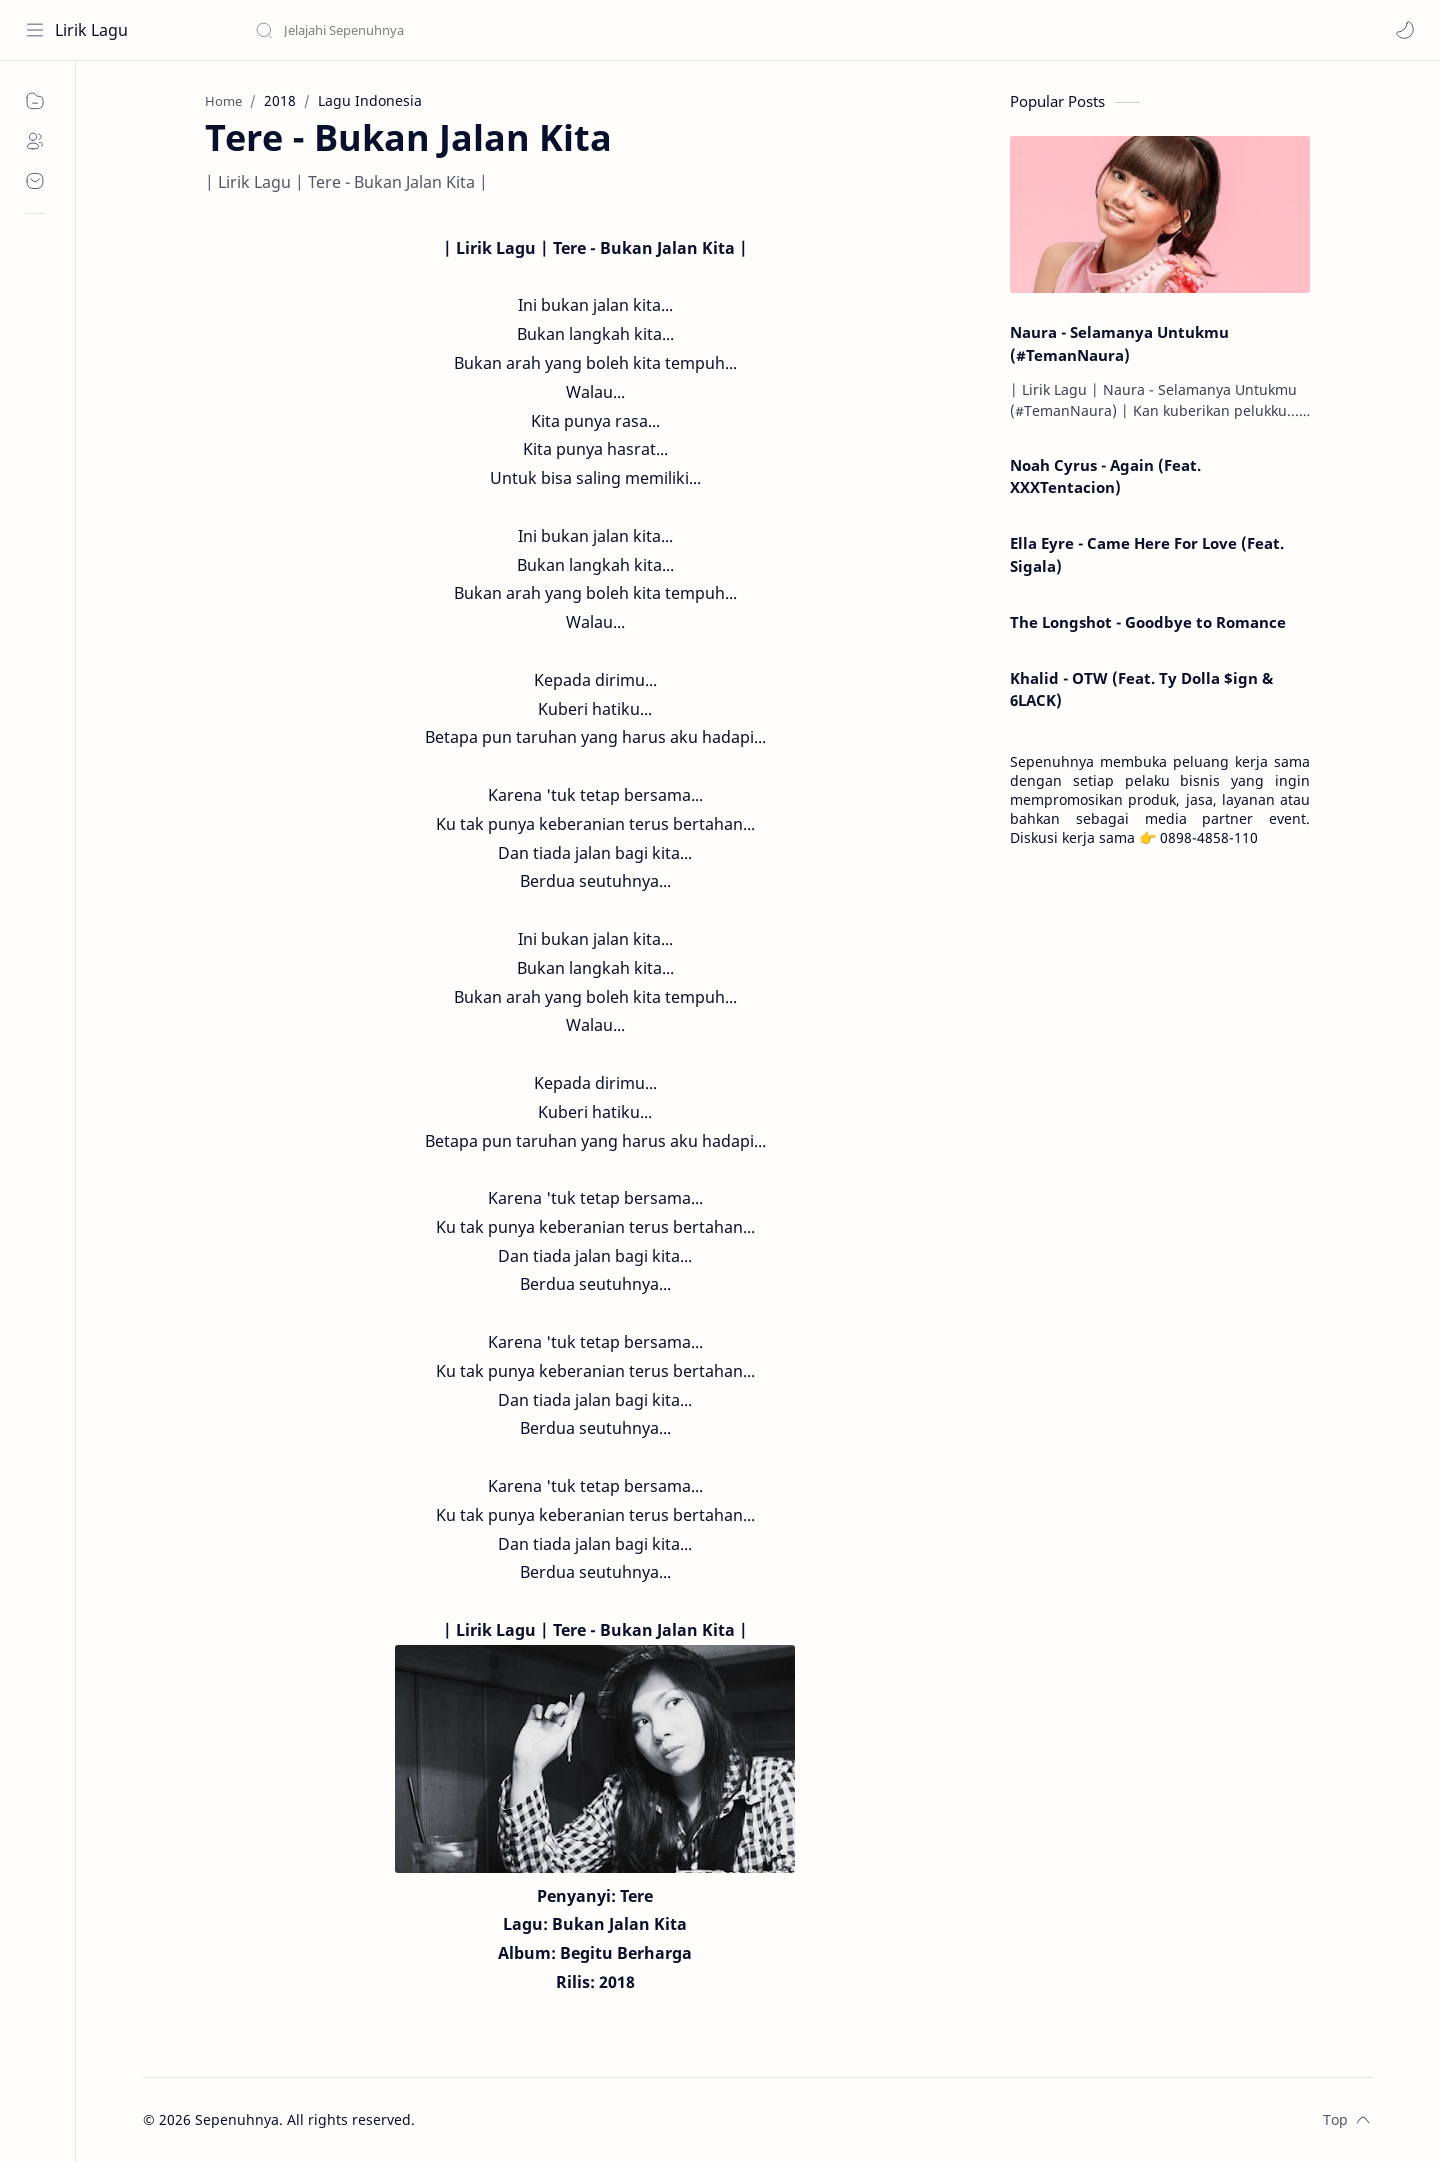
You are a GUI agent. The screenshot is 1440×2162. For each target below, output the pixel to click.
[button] (1405, 30)
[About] (35, 141)
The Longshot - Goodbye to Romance (1148, 622)
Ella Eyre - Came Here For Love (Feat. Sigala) (1147, 554)
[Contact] (35, 181)
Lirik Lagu (91, 30)
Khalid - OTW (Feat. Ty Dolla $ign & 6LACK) (1141, 689)
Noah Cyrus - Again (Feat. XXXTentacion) (1105, 476)
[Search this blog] (415, 30)
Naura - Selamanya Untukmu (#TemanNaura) (1119, 343)
